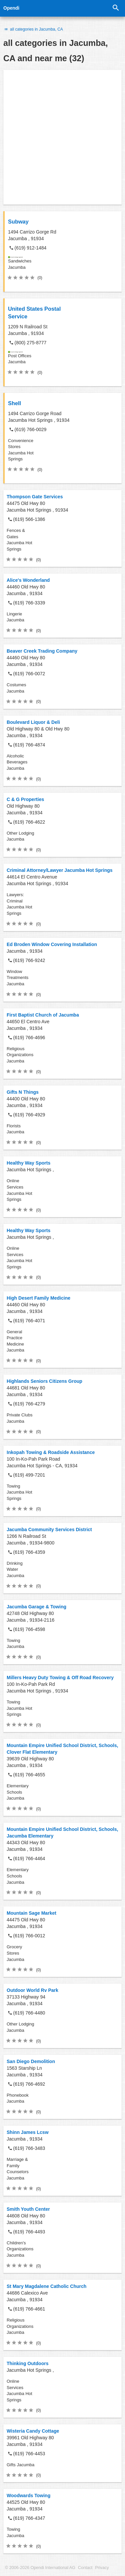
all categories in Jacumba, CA (33, 29)
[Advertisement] (62, 137)
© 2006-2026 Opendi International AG (40, 2567)
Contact (85, 2567)
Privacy (102, 2567)
